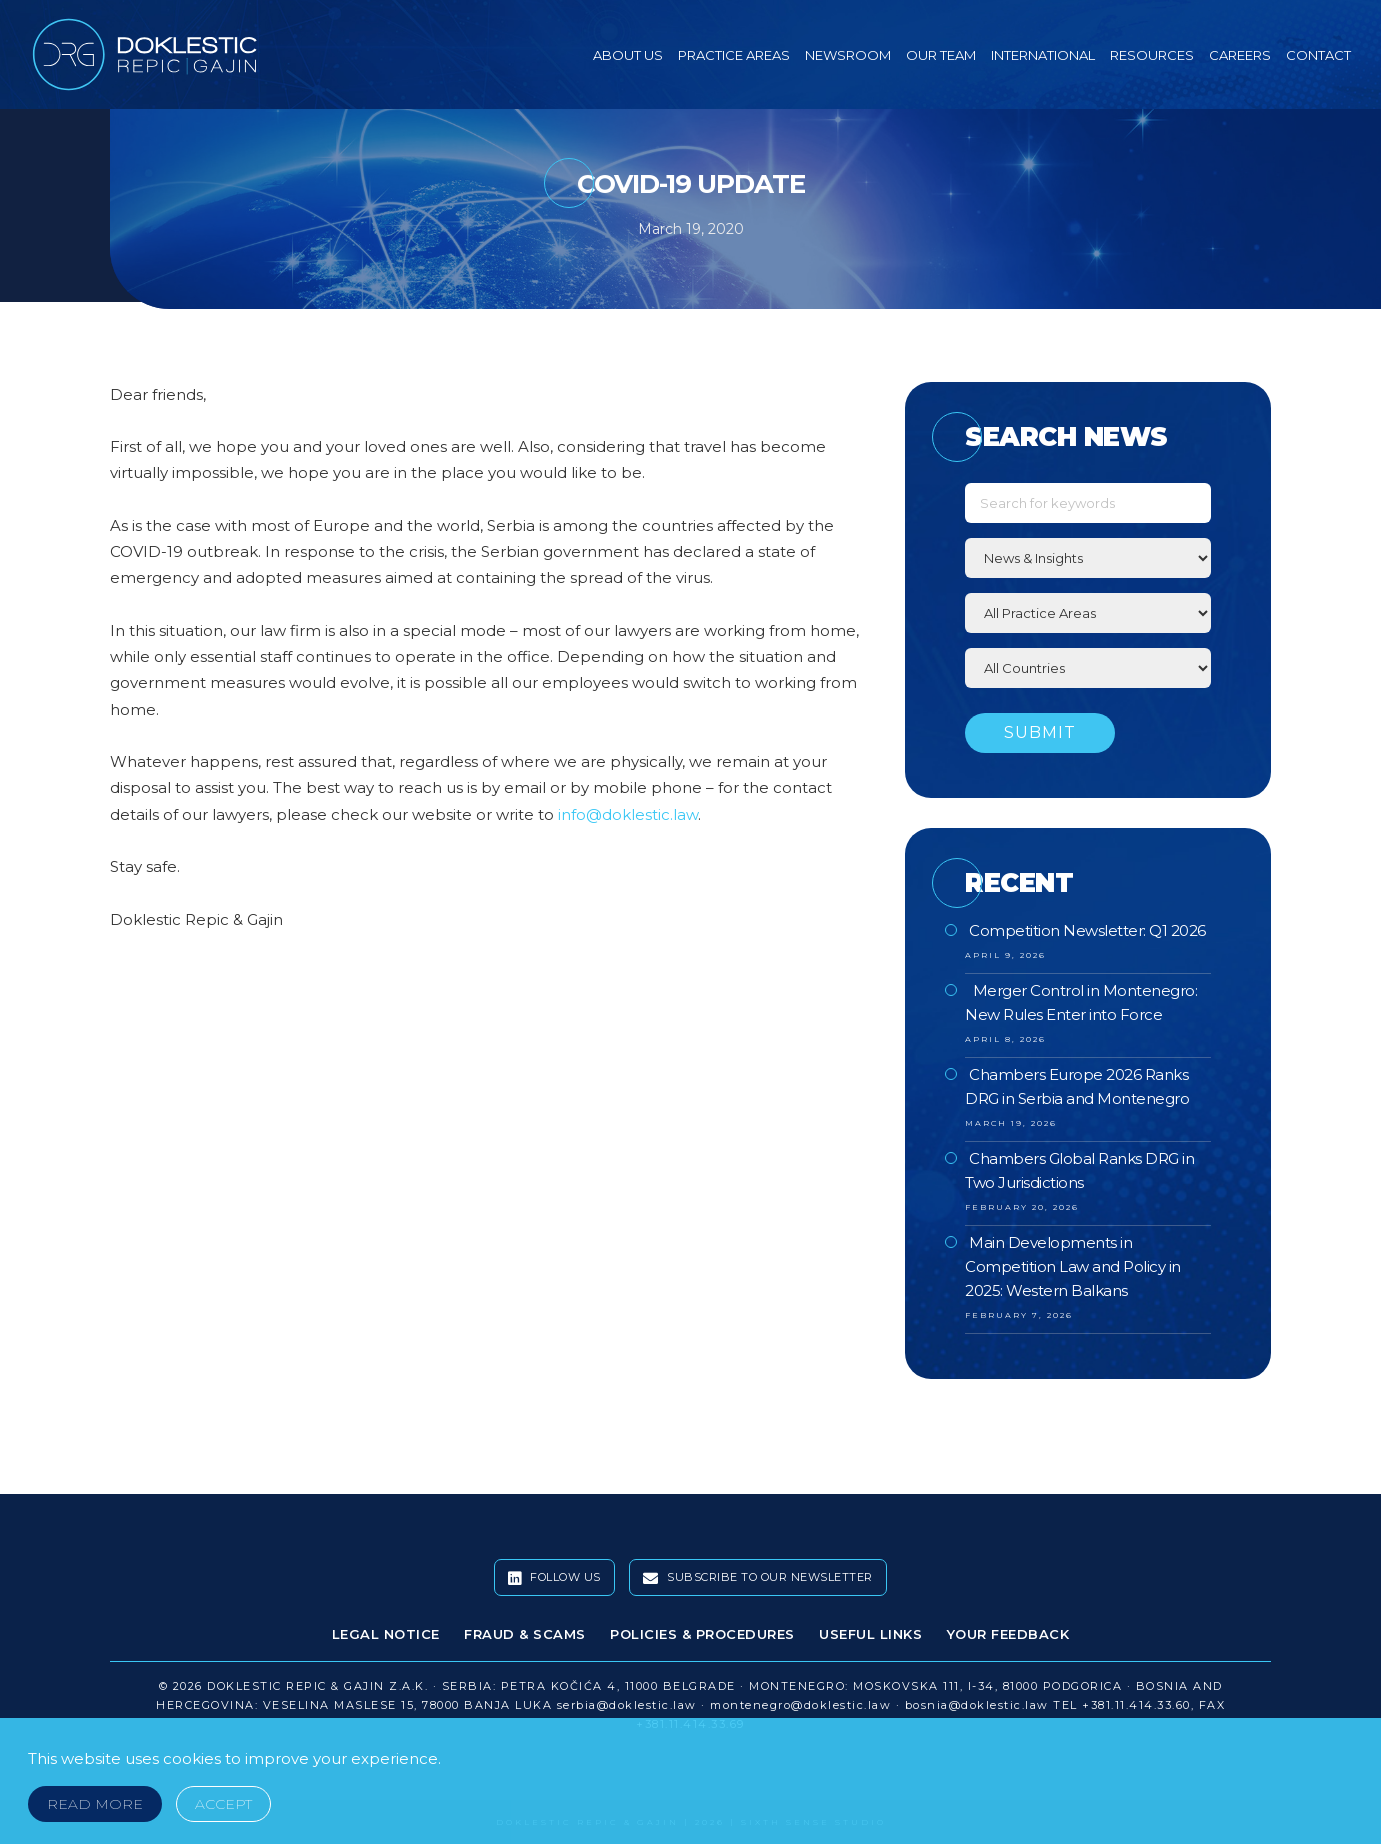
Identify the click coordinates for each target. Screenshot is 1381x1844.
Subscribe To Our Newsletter (758, 1578)
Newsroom (848, 55)
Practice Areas (734, 55)
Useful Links (870, 1634)
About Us (628, 55)
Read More (95, 1804)
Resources (1152, 55)
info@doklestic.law (628, 814)
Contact (1318, 55)
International (1043, 55)
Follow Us (554, 1578)
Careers (1240, 55)
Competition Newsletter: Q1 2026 (1087, 930)
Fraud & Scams (525, 1634)
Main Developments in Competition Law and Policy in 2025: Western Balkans (1073, 1266)
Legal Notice (386, 1634)
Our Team (941, 55)
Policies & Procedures (702, 1634)
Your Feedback (1008, 1634)
